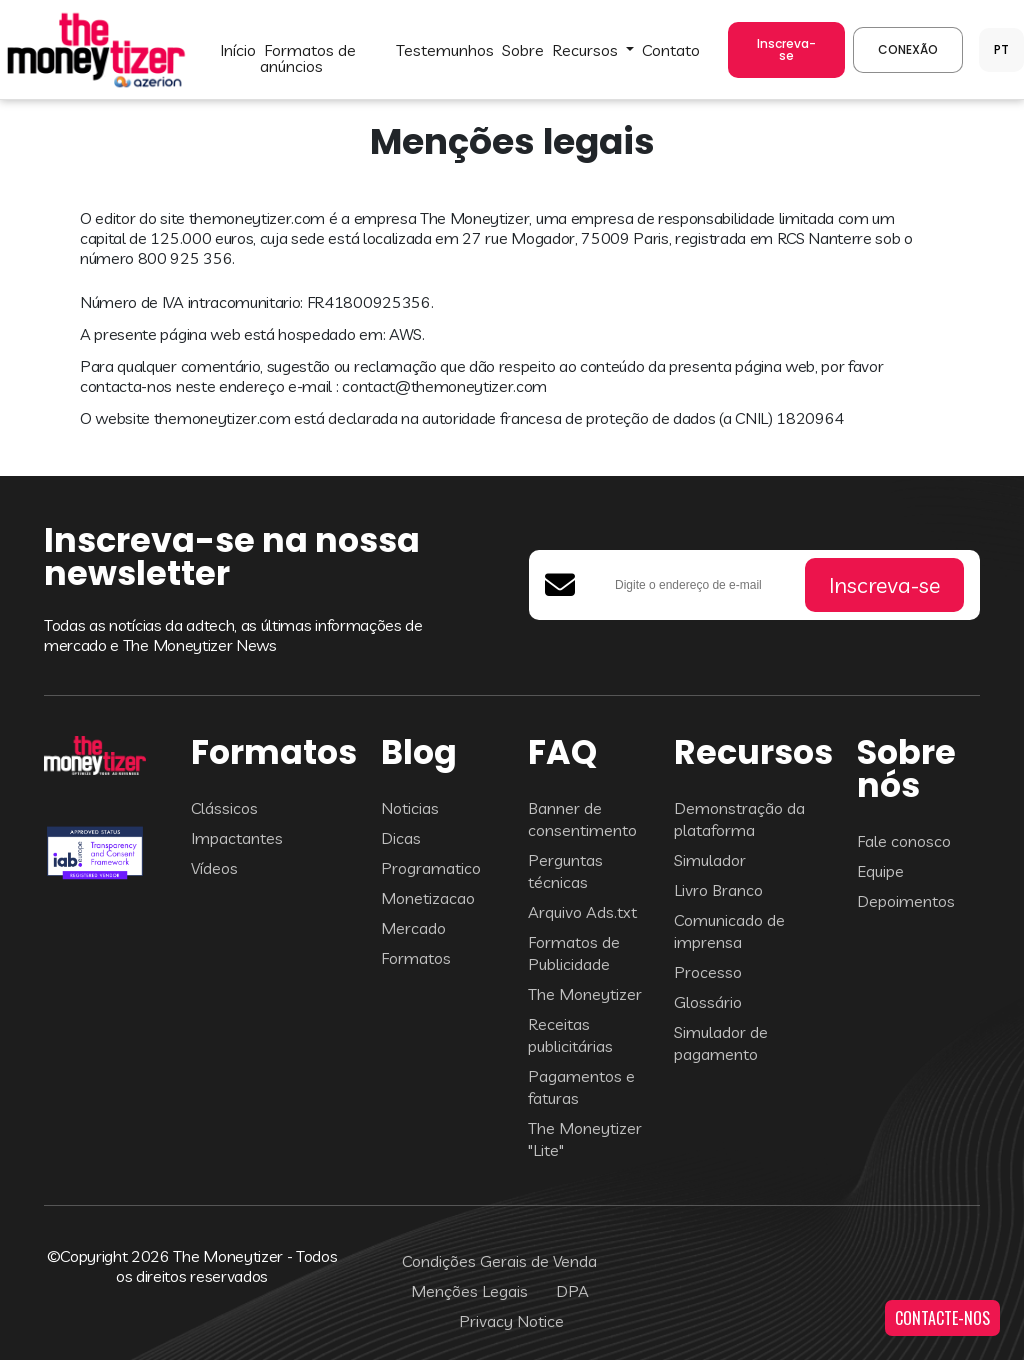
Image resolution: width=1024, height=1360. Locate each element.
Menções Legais (469, 1291)
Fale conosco (904, 841)
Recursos (587, 50)
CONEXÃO (908, 49)
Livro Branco (718, 890)
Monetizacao (428, 898)
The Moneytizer (585, 994)
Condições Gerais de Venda (499, 1261)
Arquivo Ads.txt (582, 912)
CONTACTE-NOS (942, 1318)
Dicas (401, 838)
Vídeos (214, 868)
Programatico (431, 868)
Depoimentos (906, 901)
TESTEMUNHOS (445, 50)
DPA (572, 1291)
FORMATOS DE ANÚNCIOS (308, 58)
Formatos (416, 958)
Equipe (880, 871)
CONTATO (671, 50)
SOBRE (523, 50)
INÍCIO (238, 50)
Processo (708, 972)
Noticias (410, 808)
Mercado (413, 928)
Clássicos (224, 808)
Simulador (710, 860)
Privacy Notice (511, 1321)
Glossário (708, 1002)
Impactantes (237, 838)
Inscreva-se (786, 49)
